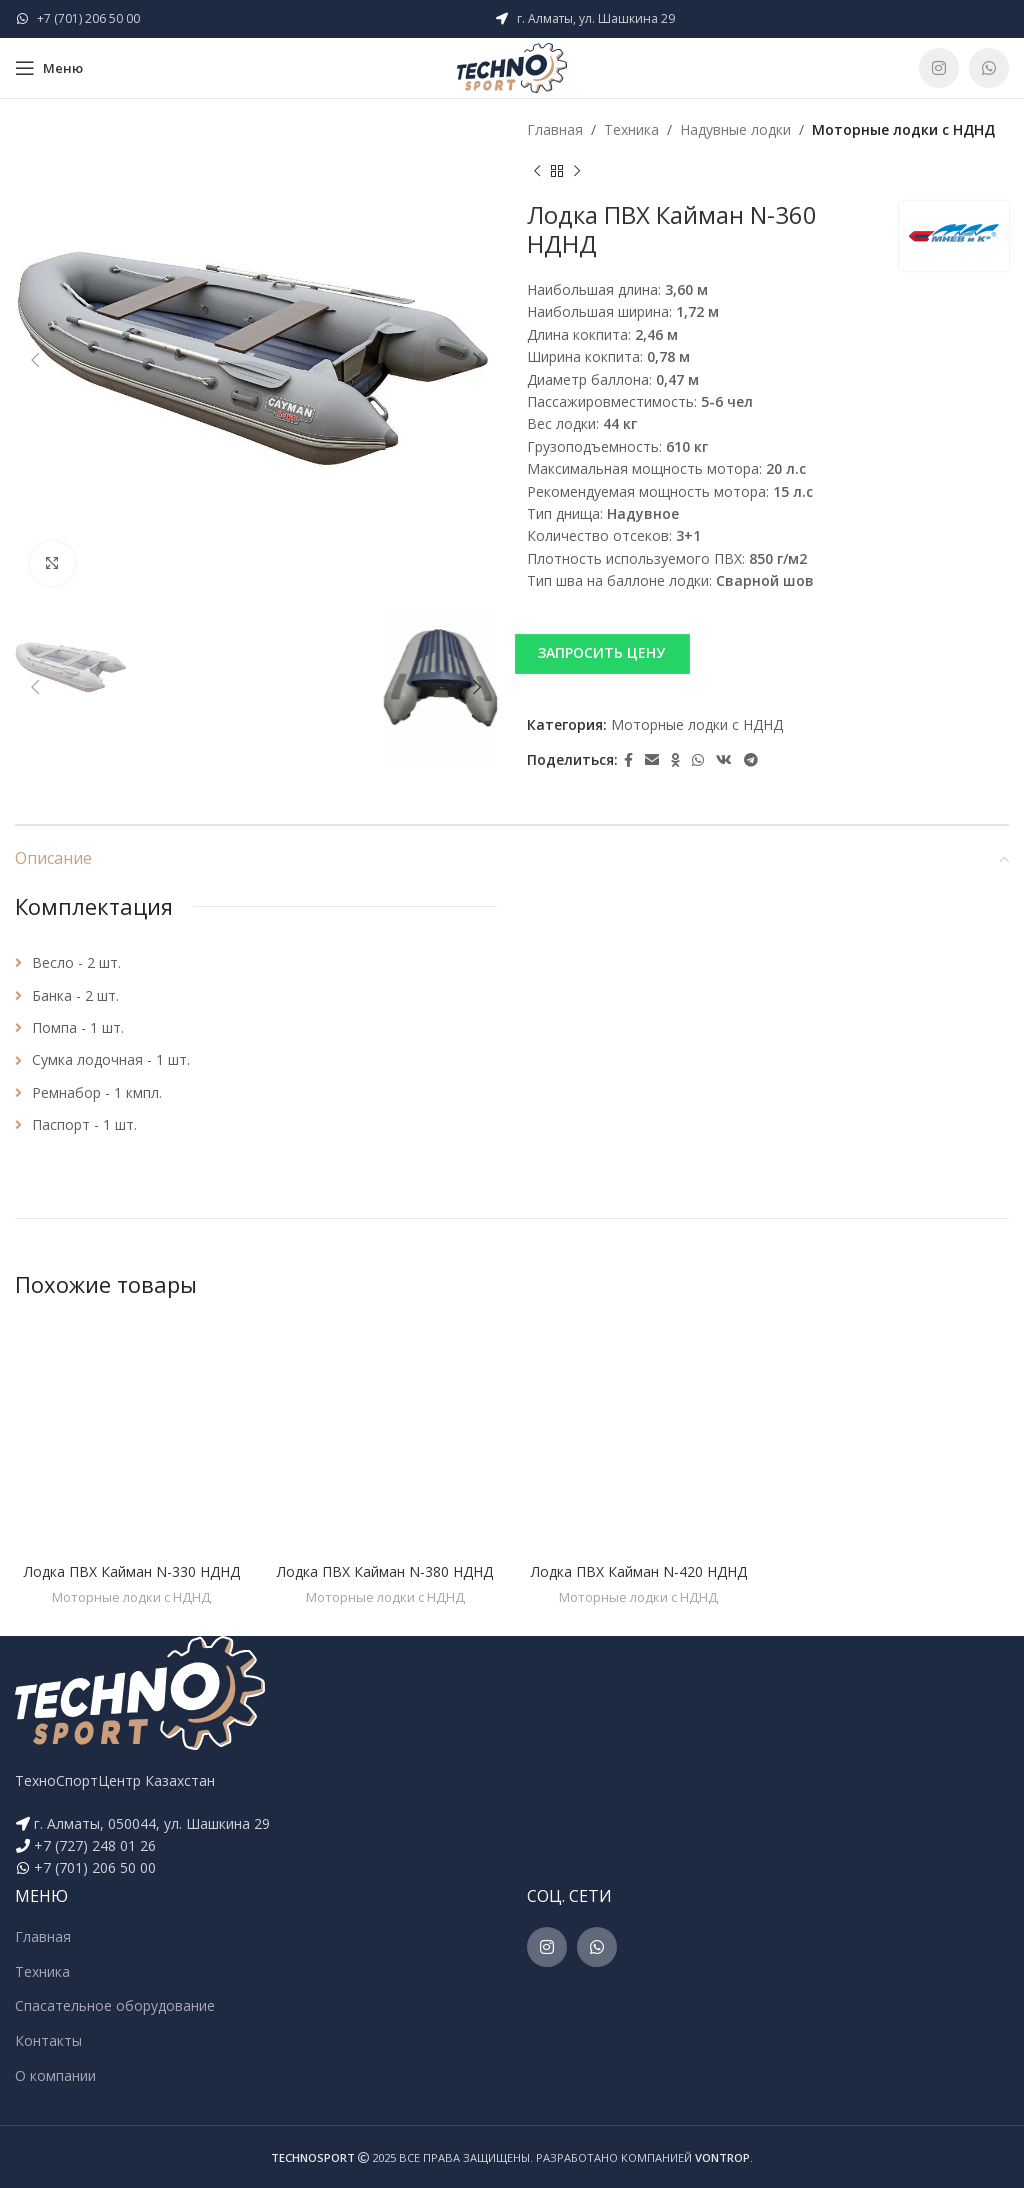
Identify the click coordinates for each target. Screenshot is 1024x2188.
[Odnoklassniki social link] (675, 760)
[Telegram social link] (751, 760)
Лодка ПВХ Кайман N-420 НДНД (639, 1571)
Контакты (48, 2040)
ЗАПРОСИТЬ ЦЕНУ (601, 652)
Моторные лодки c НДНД (903, 129)
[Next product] (577, 171)
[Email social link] (652, 760)
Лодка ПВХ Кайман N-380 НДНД (385, 1571)
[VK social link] (724, 760)
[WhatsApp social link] (989, 68)
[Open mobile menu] (49, 68)
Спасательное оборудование (115, 2005)
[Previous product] (537, 171)
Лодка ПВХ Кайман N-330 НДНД (132, 1571)
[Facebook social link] (628, 760)
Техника (631, 129)
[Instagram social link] (939, 68)
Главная (555, 129)
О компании (55, 2075)
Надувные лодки (735, 129)
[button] (768, 653)
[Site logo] (512, 66)
